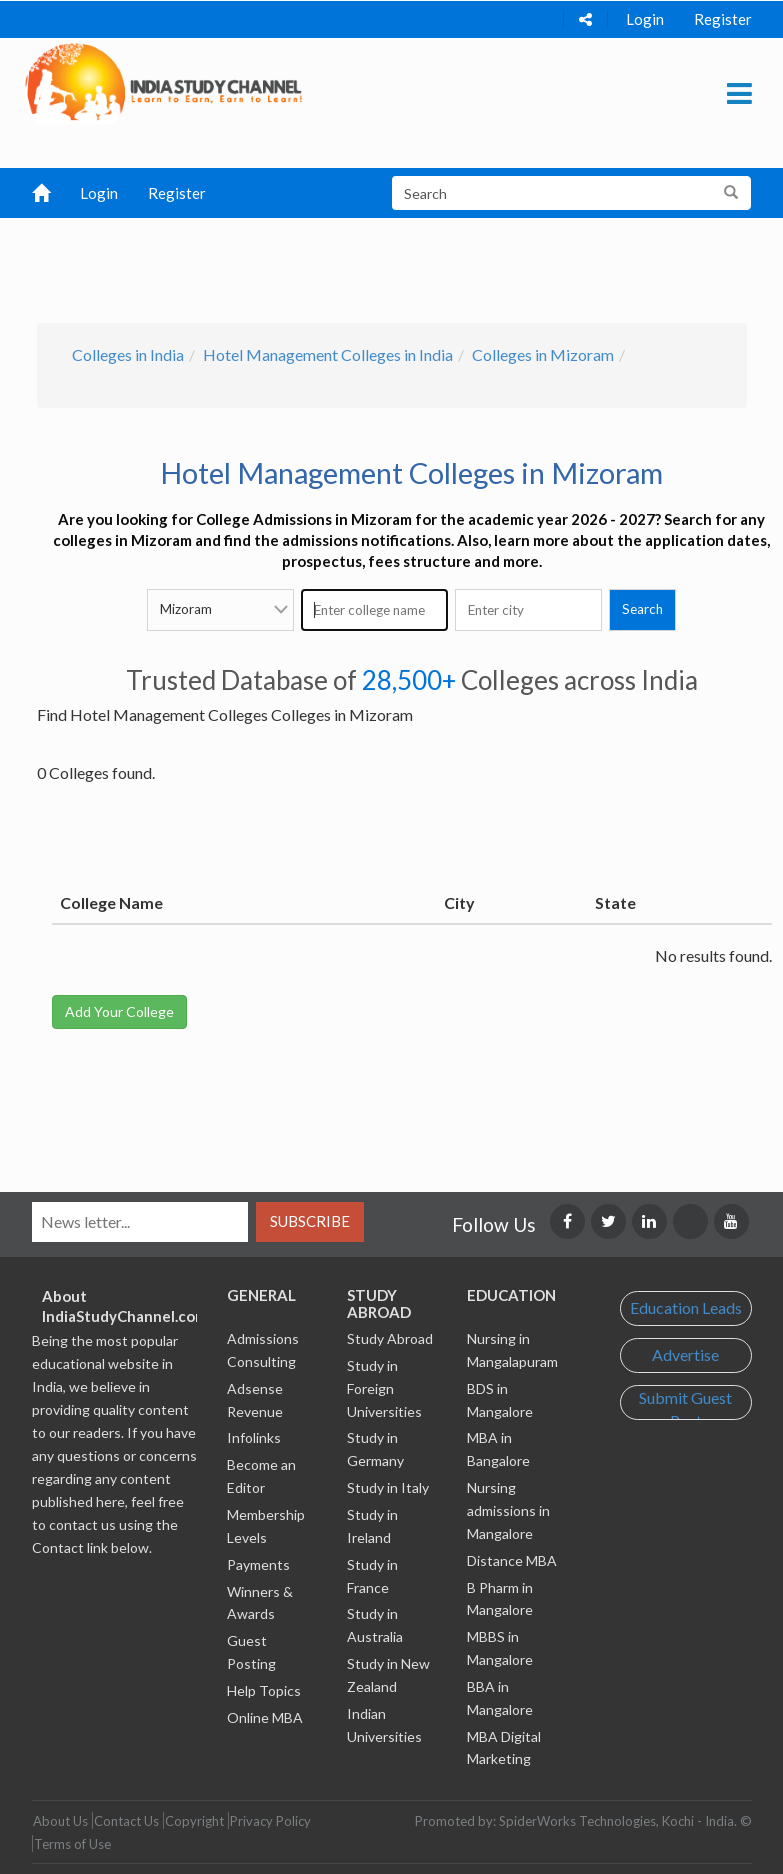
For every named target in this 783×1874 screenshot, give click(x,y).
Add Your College (119, 1011)
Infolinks (254, 1437)
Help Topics (264, 1690)
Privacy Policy (270, 1821)
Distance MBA (512, 1560)
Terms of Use (72, 1844)
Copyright (194, 1821)
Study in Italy (388, 1487)
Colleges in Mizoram (543, 354)
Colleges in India (128, 354)
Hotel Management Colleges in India (328, 354)
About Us (60, 1821)
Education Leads (686, 1307)
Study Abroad (390, 1338)
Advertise (685, 1354)
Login (645, 19)
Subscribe (310, 1221)
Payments (258, 1564)
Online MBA (265, 1717)
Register (723, 19)
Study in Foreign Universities (384, 1388)
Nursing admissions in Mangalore (508, 1510)
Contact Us (126, 1821)
